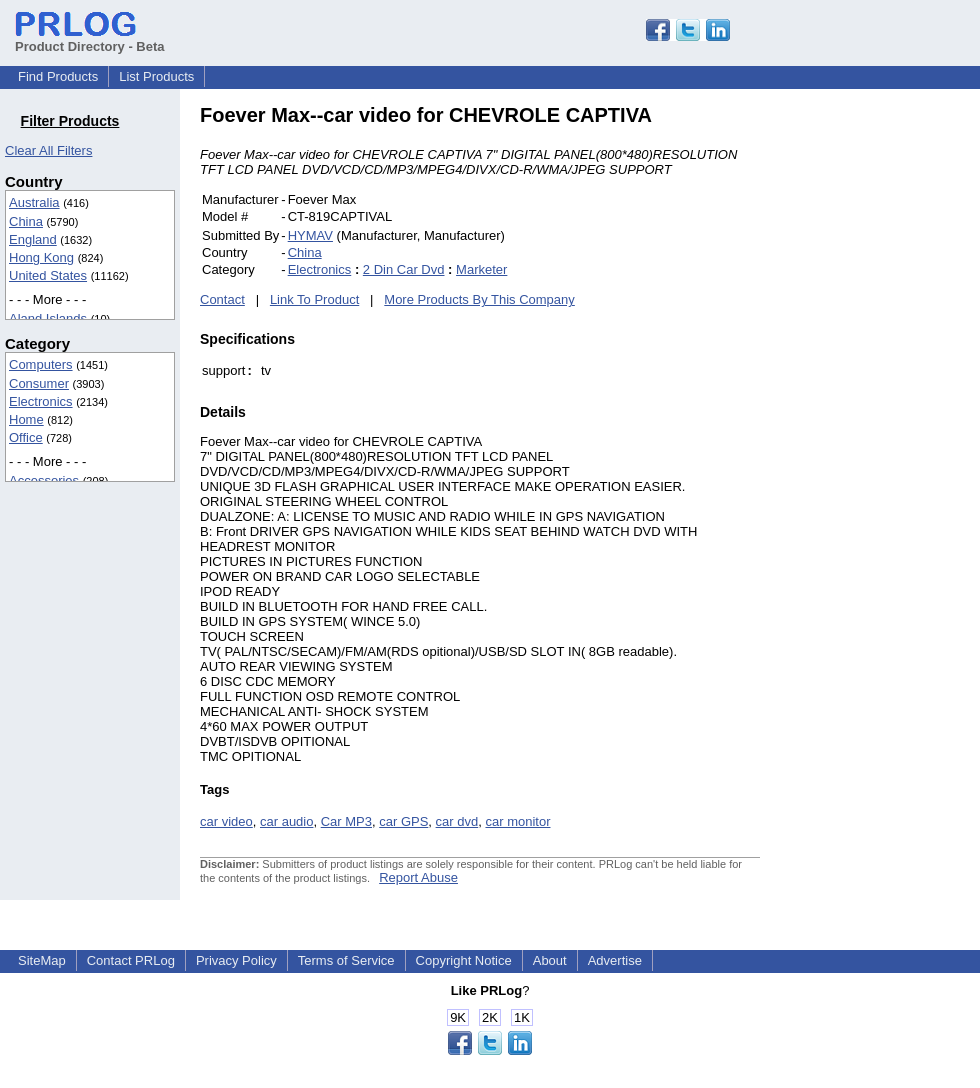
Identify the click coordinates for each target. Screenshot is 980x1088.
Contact (222, 299)
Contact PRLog (131, 960)
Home (26, 419)
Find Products (58, 76)
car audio (286, 821)
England (33, 239)
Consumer (39, 383)
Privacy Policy (236, 960)
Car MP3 (346, 821)
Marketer (481, 269)
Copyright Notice (464, 960)
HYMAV (310, 235)
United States (48, 275)
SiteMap (42, 960)
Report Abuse (418, 877)
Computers (41, 364)
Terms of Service (346, 960)
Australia (34, 202)
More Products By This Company (479, 299)
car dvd (457, 821)
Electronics (41, 401)
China (26, 221)
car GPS (403, 821)
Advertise (615, 960)
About (550, 960)
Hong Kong (41, 257)
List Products (156, 76)
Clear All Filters (48, 150)
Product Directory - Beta (90, 39)
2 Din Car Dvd (404, 269)
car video (226, 821)
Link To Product (314, 299)
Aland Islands (48, 318)
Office (26, 437)
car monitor (517, 821)
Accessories (44, 480)
